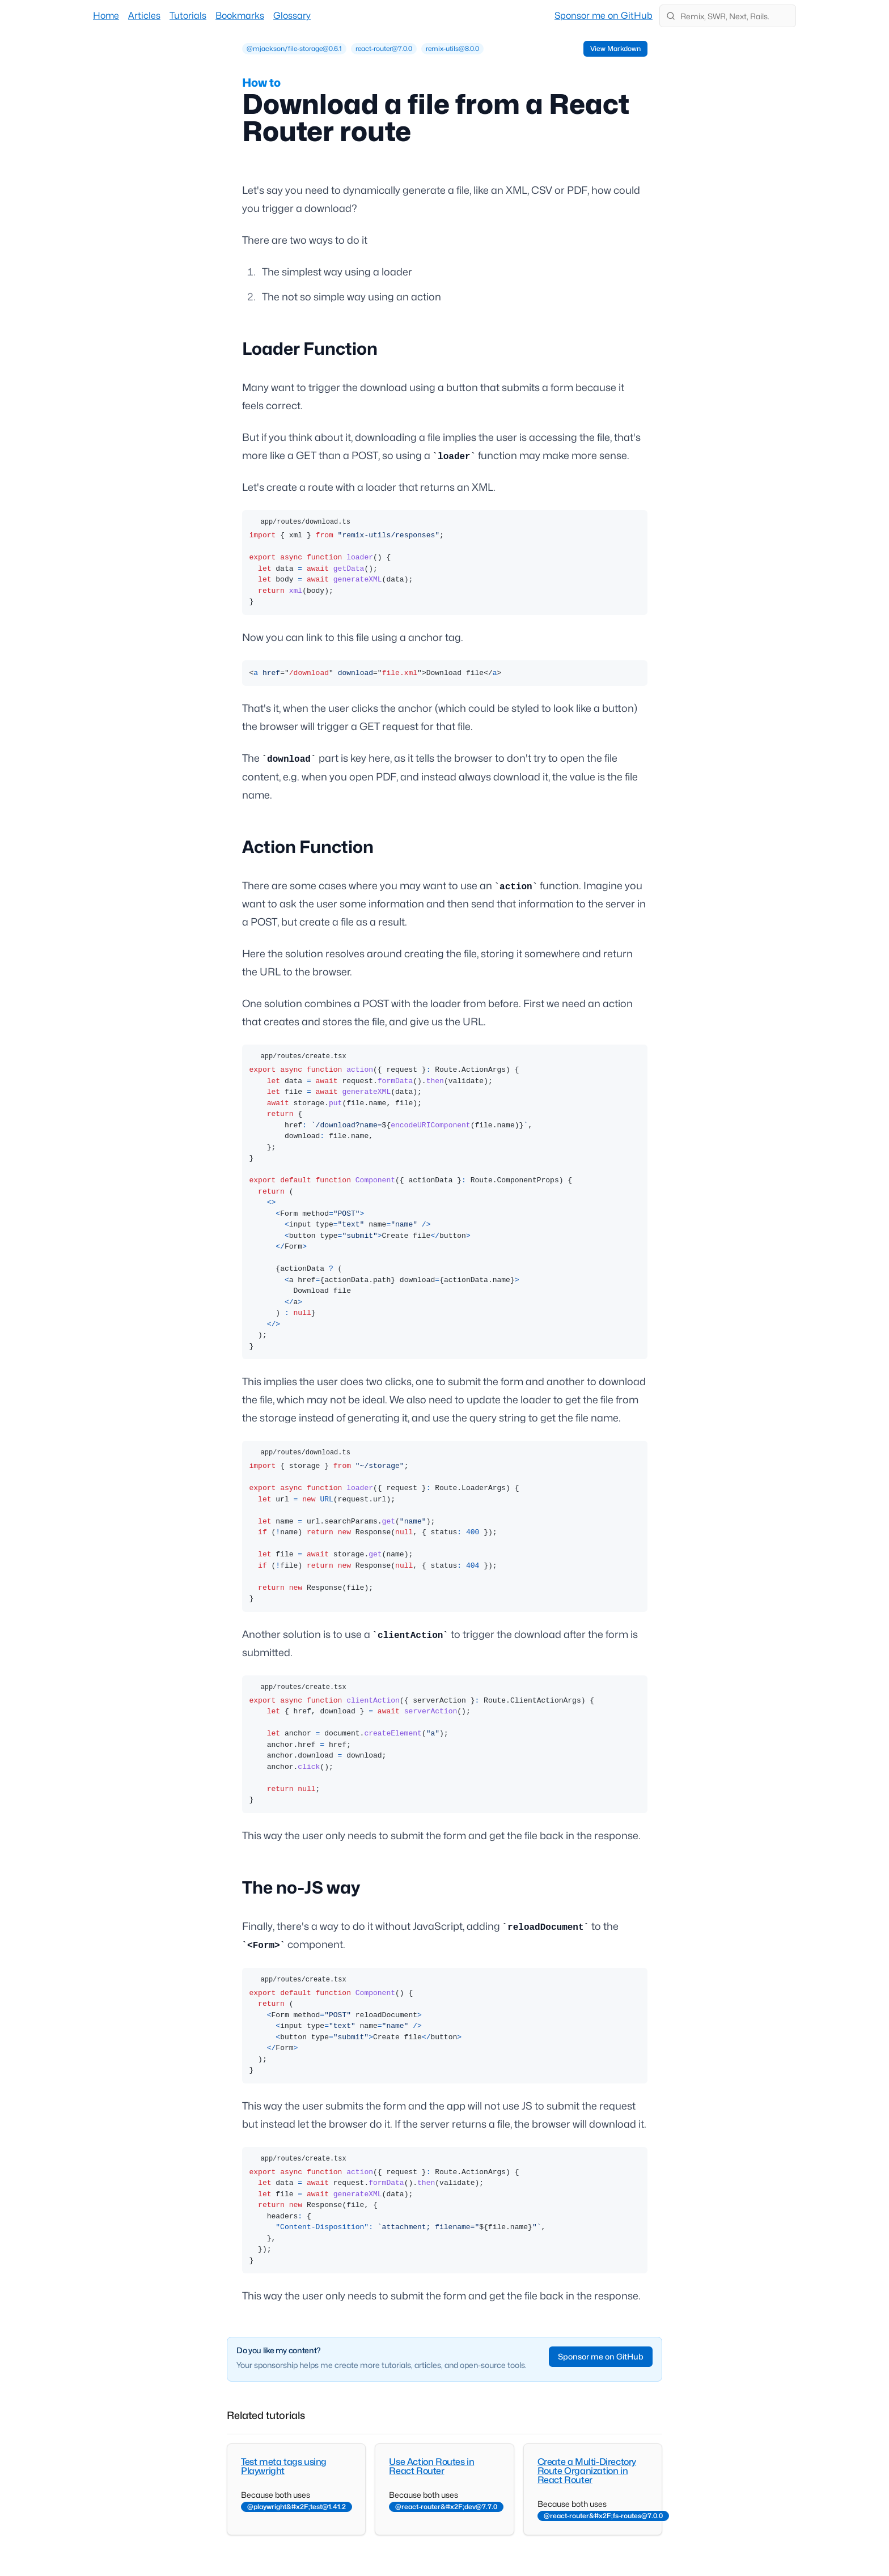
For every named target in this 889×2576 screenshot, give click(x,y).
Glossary (292, 15)
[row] (294, 48)
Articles (144, 15)
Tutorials (188, 15)
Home (106, 15)
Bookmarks (239, 15)
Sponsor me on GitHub (603, 15)
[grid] (363, 48)
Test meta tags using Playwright (284, 2466)
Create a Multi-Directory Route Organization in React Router (586, 2470)
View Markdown (615, 48)
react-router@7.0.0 (383, 48)
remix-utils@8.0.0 (452, 48)
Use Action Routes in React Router (431, 2466)
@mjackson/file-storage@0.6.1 (294, 48)
